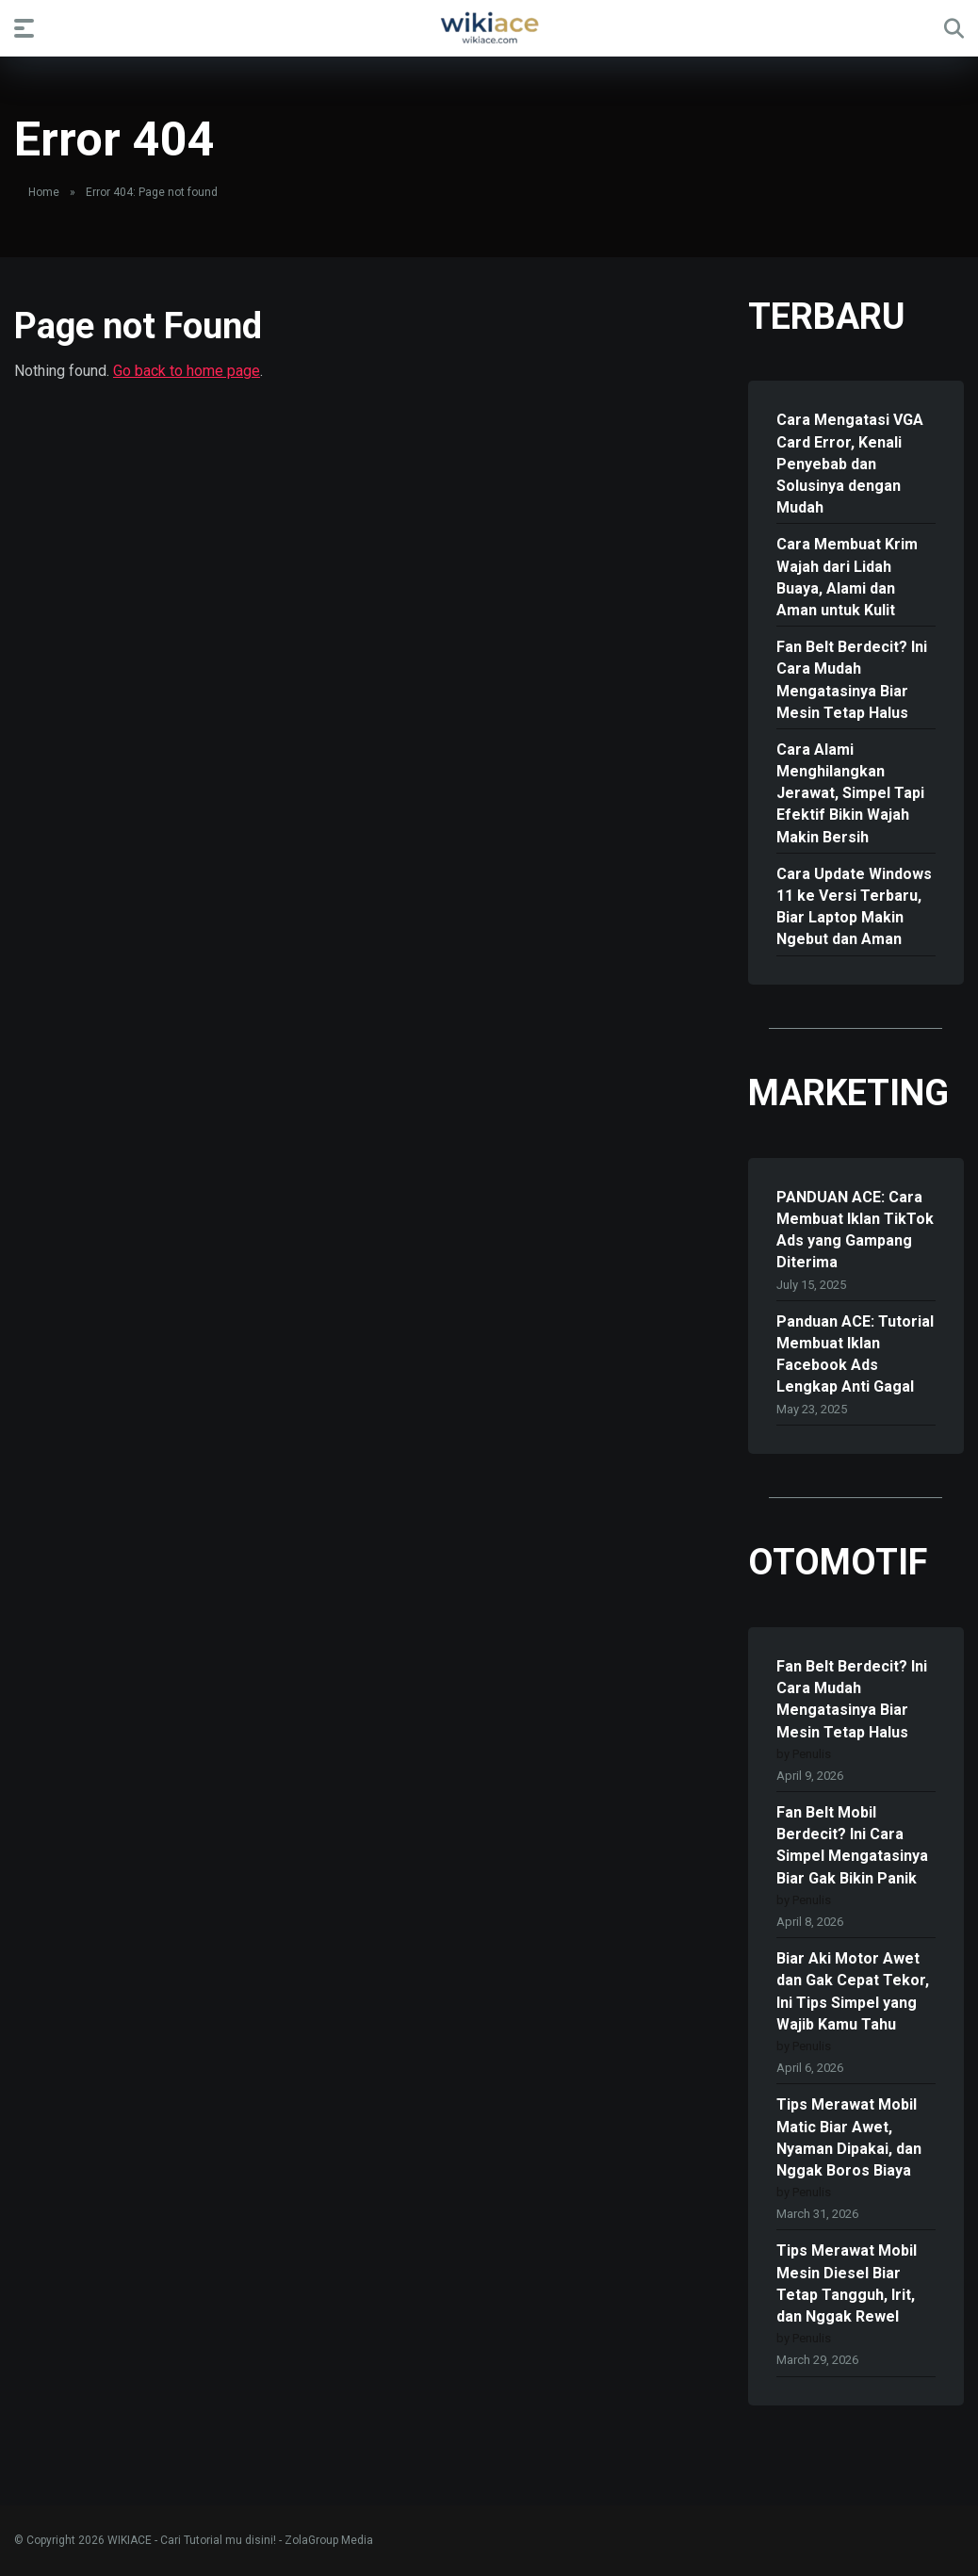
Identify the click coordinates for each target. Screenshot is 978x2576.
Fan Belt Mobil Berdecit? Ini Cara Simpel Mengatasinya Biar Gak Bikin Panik (852, 1845)
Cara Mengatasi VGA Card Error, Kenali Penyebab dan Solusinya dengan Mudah (849, 463)
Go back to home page (186, 371)
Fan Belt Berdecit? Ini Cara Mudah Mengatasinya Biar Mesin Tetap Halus (851, 680)
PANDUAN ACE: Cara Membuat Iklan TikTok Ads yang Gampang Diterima (855, 1230)
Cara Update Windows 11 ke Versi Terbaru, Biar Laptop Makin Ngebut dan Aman (854, 907)
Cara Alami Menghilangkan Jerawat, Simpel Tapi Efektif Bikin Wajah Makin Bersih (850, 793)
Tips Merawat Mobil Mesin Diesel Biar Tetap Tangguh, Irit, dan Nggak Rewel (846, 2283)
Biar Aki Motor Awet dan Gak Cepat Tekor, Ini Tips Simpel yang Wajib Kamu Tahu (852, 1991)
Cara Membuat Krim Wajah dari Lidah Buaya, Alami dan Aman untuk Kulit (847, 577)
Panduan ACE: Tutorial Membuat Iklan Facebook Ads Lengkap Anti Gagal (855, 1354)
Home (43, 192)
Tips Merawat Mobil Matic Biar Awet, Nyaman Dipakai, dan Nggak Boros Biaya (848, 2137)
